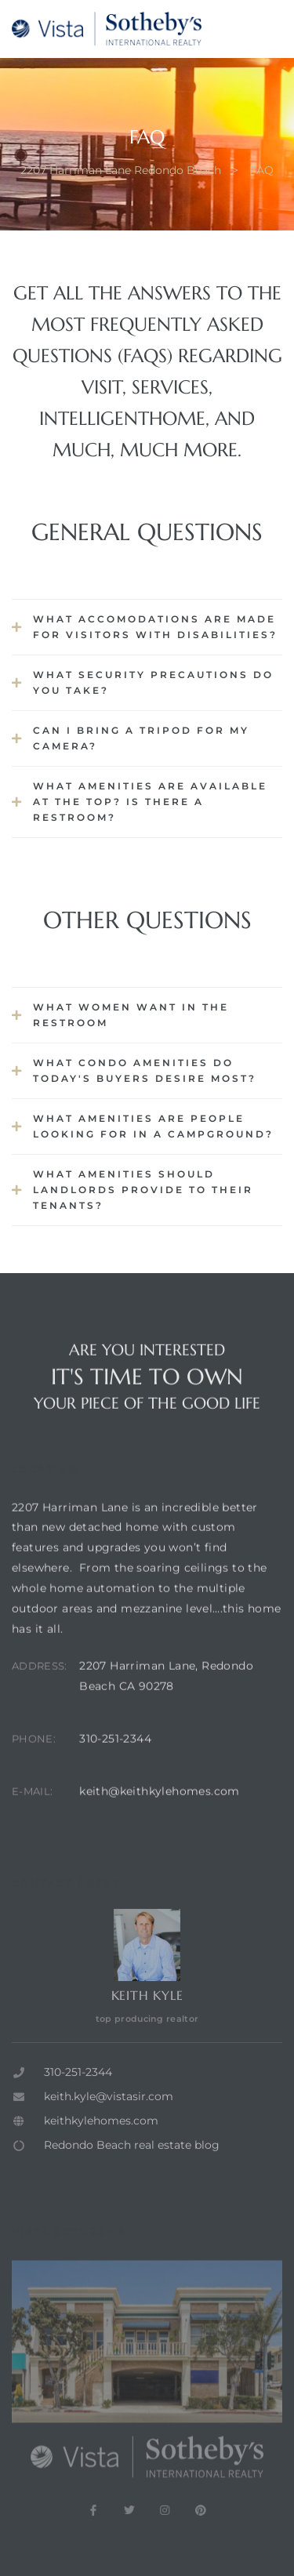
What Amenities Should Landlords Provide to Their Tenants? (143, 1189)
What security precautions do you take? (153, 682)
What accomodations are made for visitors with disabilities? (155, 626)
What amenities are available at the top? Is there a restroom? (150, 801)
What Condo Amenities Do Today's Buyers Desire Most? (144, 1070)
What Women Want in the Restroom (131, 1015)
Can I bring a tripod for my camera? (141, 738)
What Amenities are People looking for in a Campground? (153, 1126)
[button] (147, 627)
